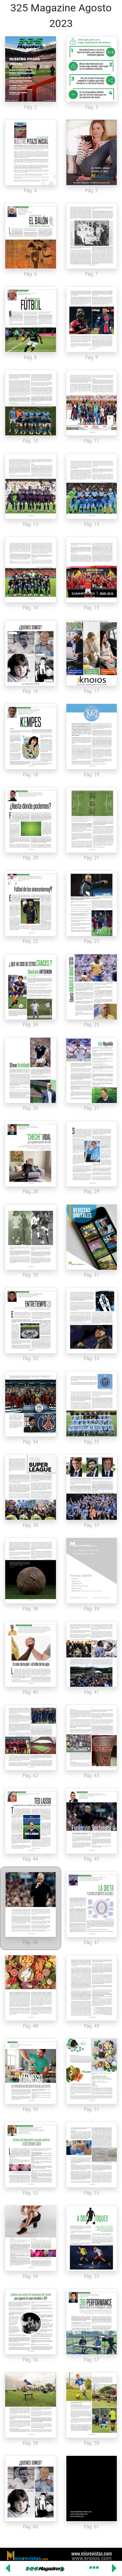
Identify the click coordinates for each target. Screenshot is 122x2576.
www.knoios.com (91, 2558)
